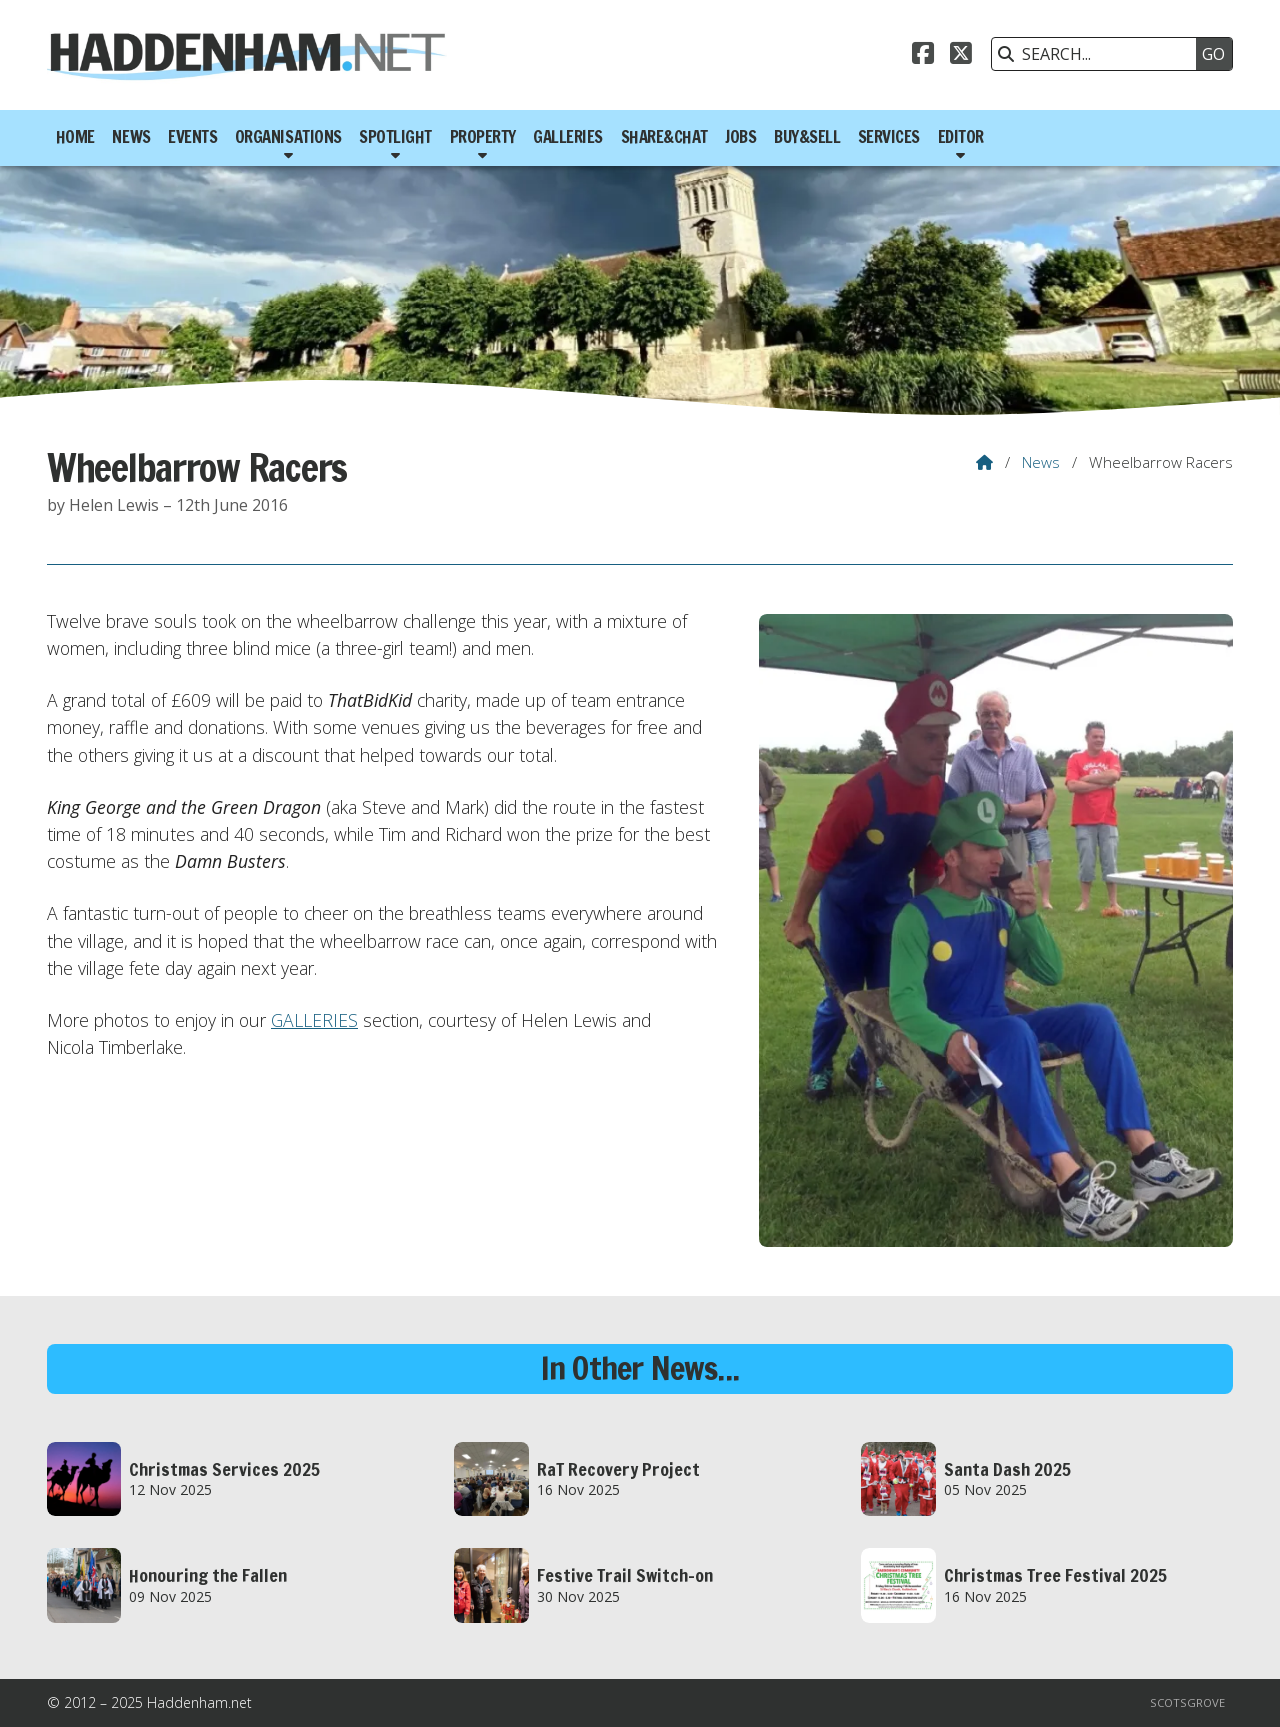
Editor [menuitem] (961, 137)
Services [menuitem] (889, 137)
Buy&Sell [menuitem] (807, 137)
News (1041, 462)
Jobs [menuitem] (740, 137)
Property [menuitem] (483, 137)
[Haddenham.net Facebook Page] (923, 56)
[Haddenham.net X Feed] (961, 56)
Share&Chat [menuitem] (664, 137)
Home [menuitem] (75, 137)
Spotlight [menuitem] (395, 137)
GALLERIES (314, 1020)
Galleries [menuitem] (568, 137)
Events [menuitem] (192, 137)
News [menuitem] (131, 137)
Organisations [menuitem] (288, 137)
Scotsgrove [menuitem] (1187, 1702)
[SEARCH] (1099, 54)
